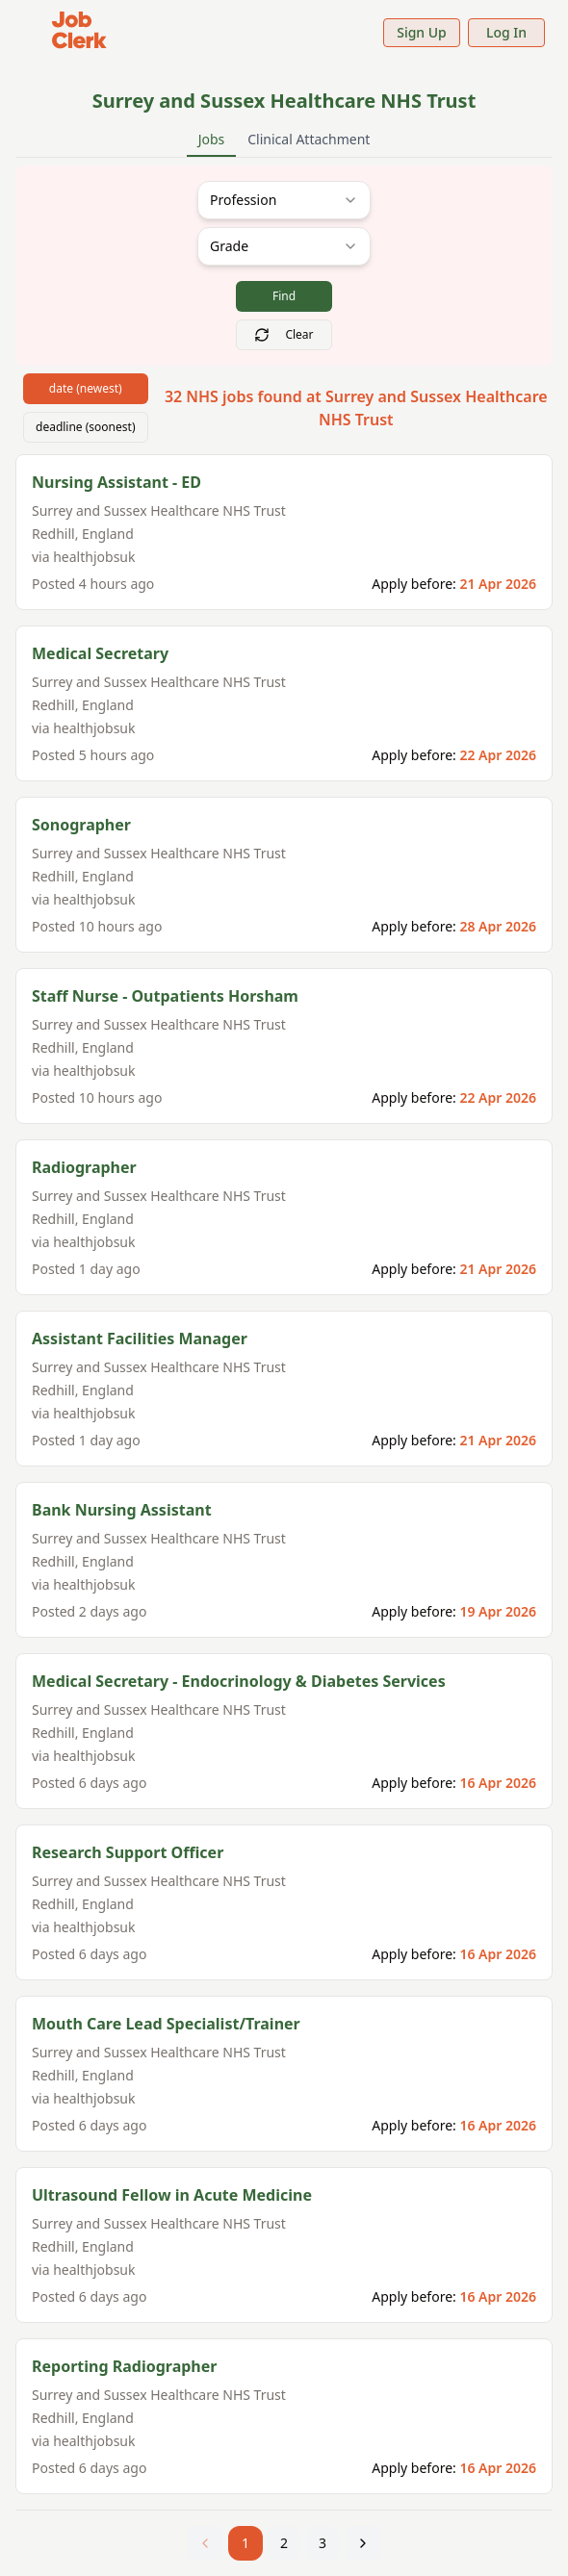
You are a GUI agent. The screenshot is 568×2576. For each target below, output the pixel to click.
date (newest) (85, 388)
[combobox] (284, 200)
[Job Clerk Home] (79, 32)
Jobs (212, 143)
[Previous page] (205, 2543)
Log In (506, 32)
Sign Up (422, 32)
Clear (283, 334)
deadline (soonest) (86, 427)
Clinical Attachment (308, 139)
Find (284, 296)
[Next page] (363, 2543)
